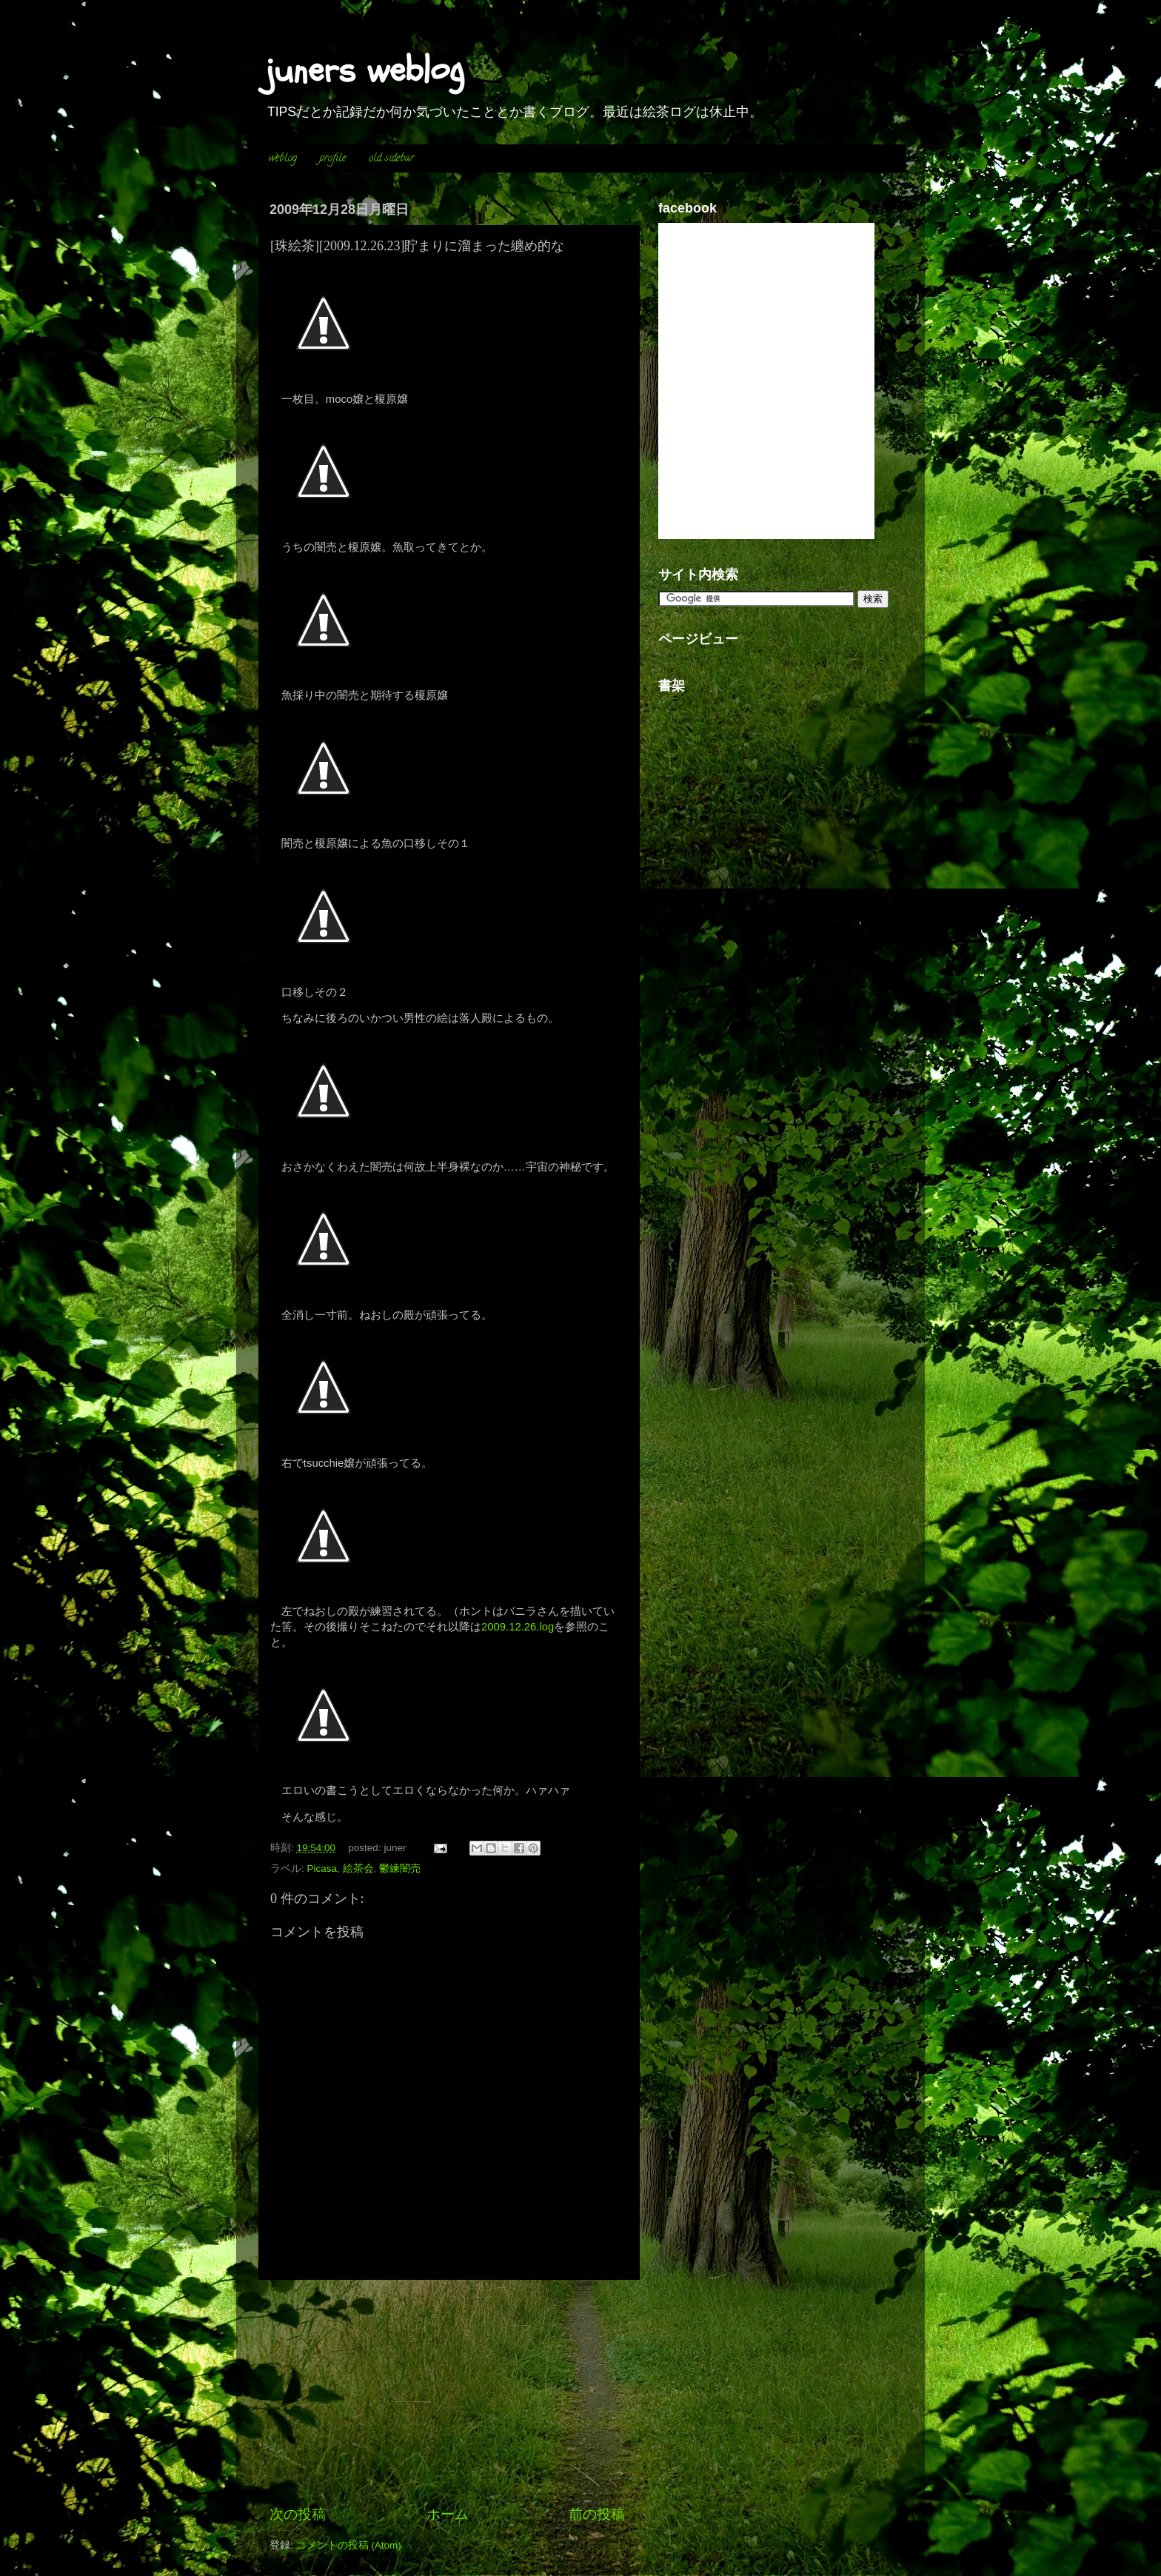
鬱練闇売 (400, 1868)
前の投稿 (597, 2514)
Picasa (322, 1868)
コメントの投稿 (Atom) (348, 2545)
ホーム (447, 2514)
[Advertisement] (447, 2392)
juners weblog (365, 70)
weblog (283, 158)
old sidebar (391, 158)
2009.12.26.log (517, 1627)
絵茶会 (358, 1868)
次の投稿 (298, 2514)
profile (333, 158)
